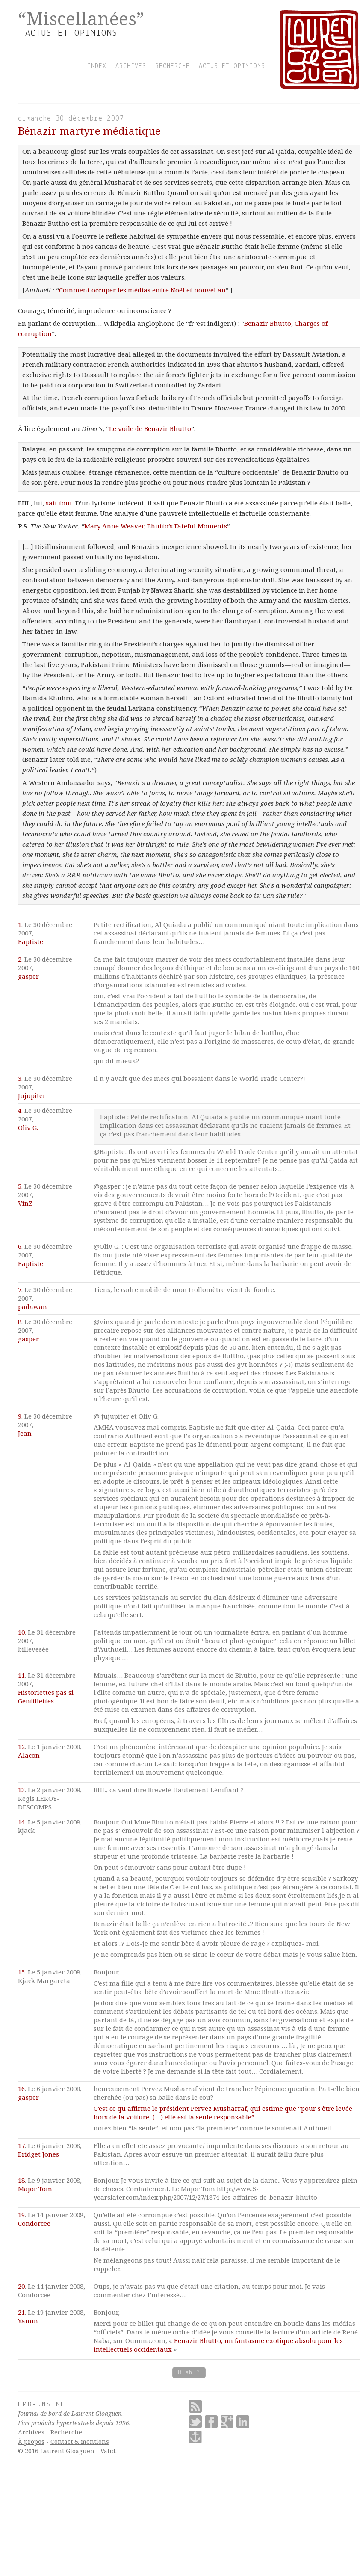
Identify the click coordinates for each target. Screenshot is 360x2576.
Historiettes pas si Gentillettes (46, 1696)
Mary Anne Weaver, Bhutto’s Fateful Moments (155, 526)
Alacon (29, 1755)
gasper (28, 976)
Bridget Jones (38, 2154)
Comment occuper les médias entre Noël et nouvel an (142, 290)
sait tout (59, 503)
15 (21, 1972)
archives (130, 66)
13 (21, 1789)
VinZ (25, 1203)
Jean (25, 1433)
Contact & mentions (79, 2441)
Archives (31, 2432)
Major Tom (35, 2188)
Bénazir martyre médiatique (89, 131)
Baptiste (30, 941)
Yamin (28, 2320)
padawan (32, 1306)
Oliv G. (28, 1127)
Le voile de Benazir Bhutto (150, 428)
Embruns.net (44, 2404)
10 (21, 1632)
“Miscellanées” (81, 18)
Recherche (66, 2432)
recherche (172, 66)
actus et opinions (232, 66)
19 (21, 2214)
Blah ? (189, 2372)
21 (21, 2312)
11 (21, 1675)
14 (21, 1822)
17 (21, 2145)
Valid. (108, 2451)
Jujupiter (32, 1095)
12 (21, 1746)
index (96, 66)
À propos (31, 2441)
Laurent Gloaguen (67, 2451)
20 (21, 2286)
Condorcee (34, 2223)
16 (21, 2088)
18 (21, 2180)
